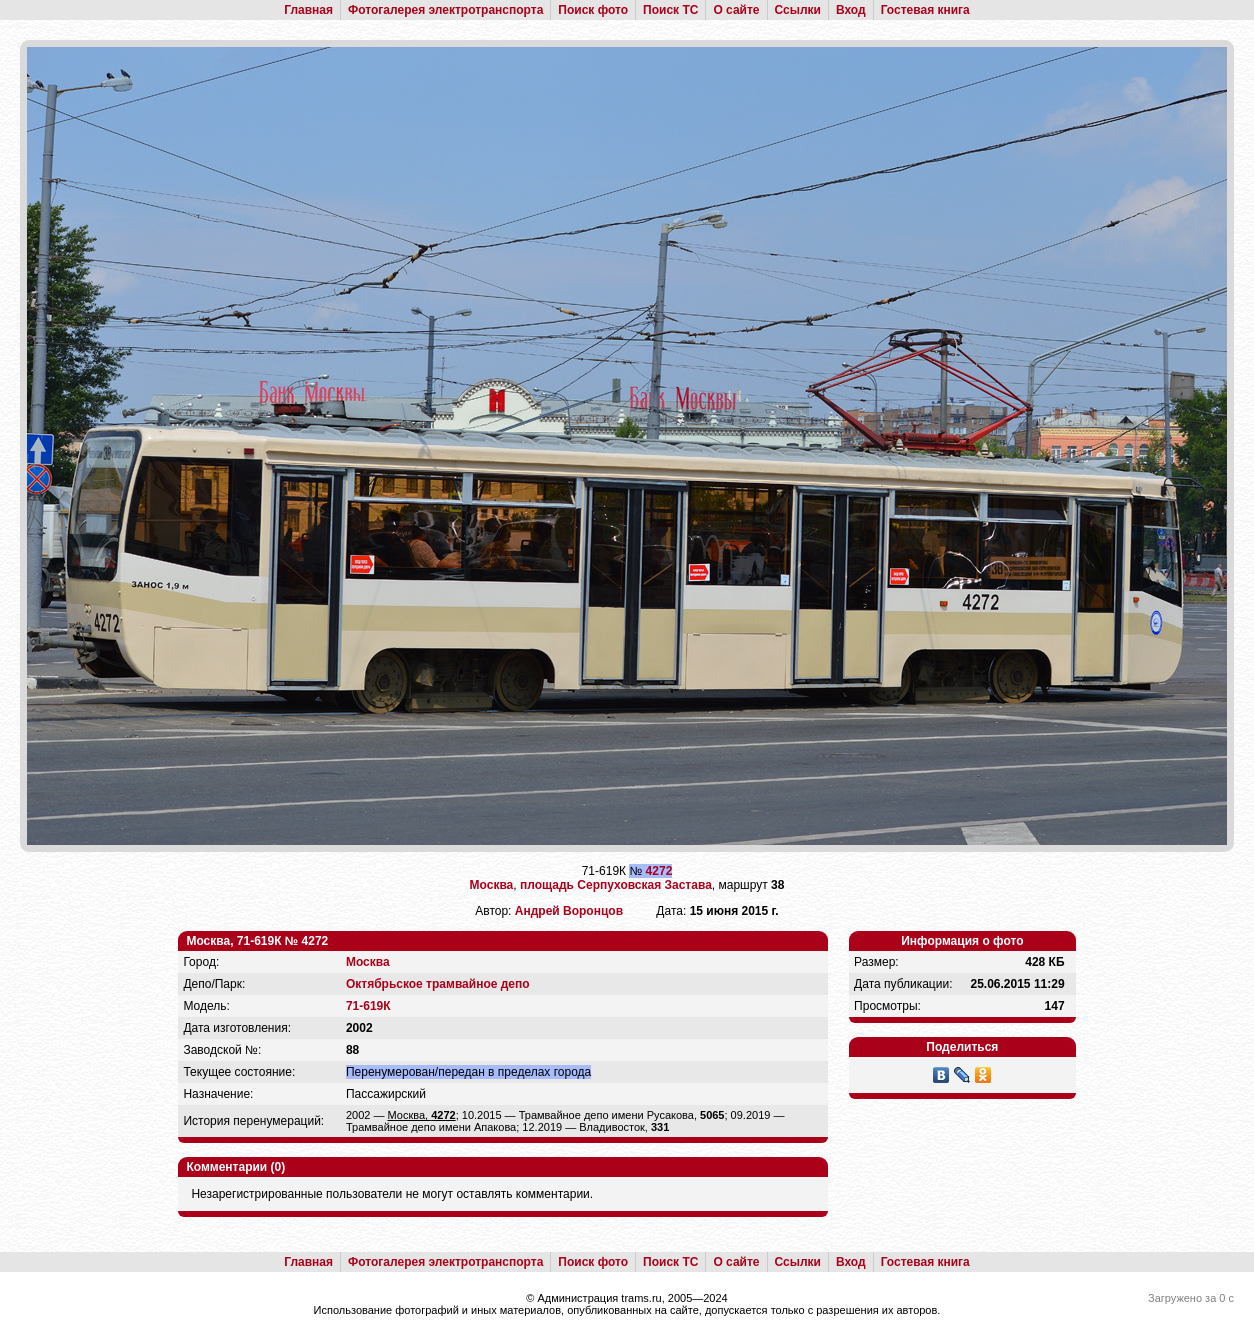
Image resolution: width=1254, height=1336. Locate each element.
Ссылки (798, 10)
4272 (659, 871)
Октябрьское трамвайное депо (438, 984)
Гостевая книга (925, 10)
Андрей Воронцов (569, 911)
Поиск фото (593, 10)
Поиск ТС (670, 10)
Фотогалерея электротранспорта (445, 10)
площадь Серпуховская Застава (616, 885)
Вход (851, 10)
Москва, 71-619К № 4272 (257, 941)
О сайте (736, 10)
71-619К (368, 1006)
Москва (492, 885)
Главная (308, 10)
